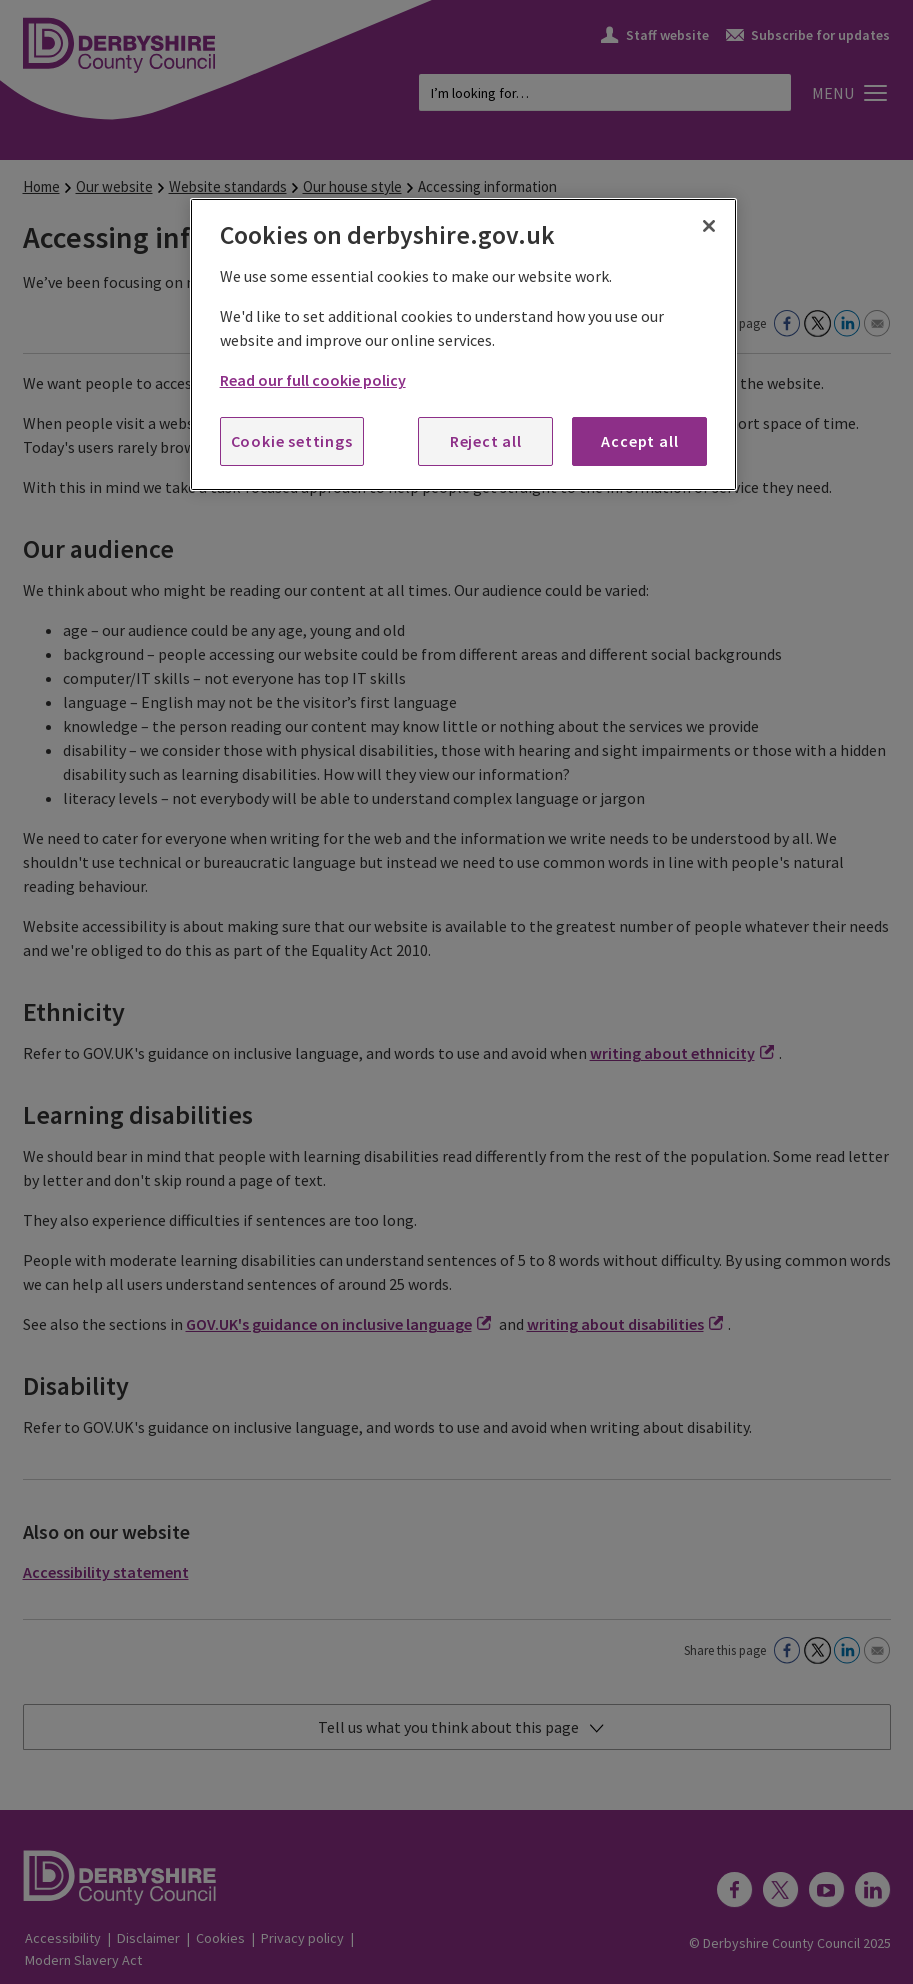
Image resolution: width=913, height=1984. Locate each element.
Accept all (639, 441)
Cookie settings (292, 441)
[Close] (709, 226)
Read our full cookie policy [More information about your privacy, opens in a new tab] (313, 380)
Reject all (486, 441)
